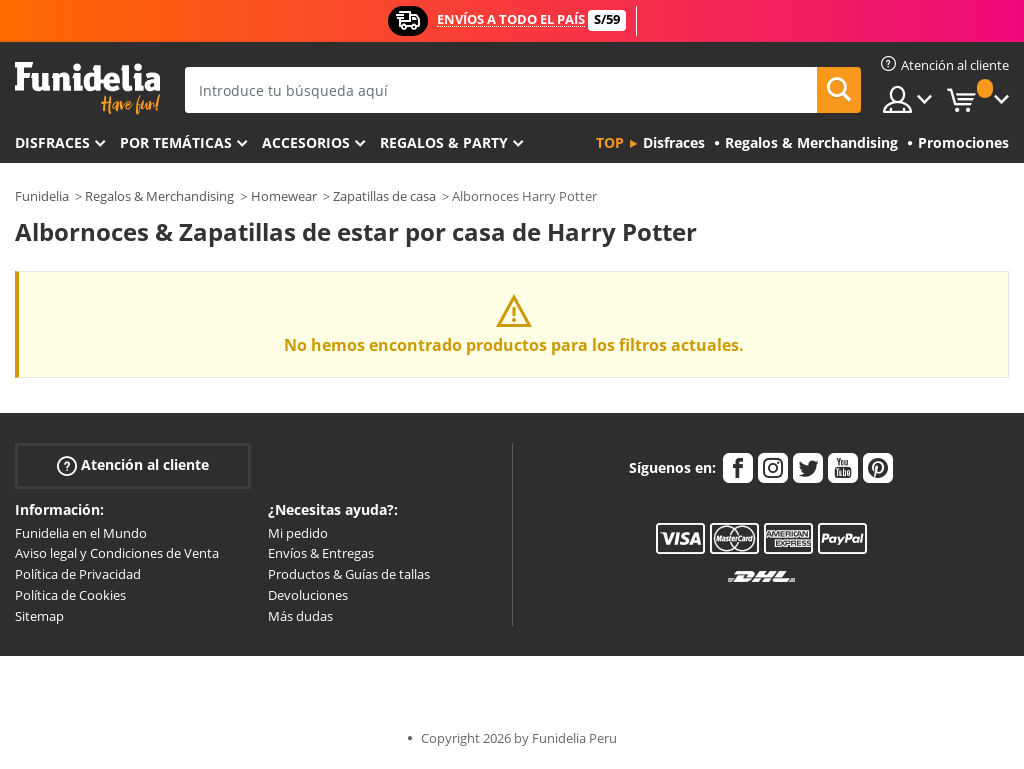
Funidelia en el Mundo (81, 533)
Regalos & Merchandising (159, 196)
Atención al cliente (133, 464)
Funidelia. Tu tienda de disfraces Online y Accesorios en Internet (87, 88)
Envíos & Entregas (321, 553)
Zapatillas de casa (384, 196)
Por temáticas (176, 142)
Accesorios (306, 142)
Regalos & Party (444, 142)
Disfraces (52, 142)
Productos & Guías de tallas (349, 574)
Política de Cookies (70, 595)
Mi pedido (298, 533)
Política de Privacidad (78, 574)
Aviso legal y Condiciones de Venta (117, 553)
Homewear (284, 196)
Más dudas (300, 616)
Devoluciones (308, 595)
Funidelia (42, 196)
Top (610, 142)
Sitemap (39, 616)
